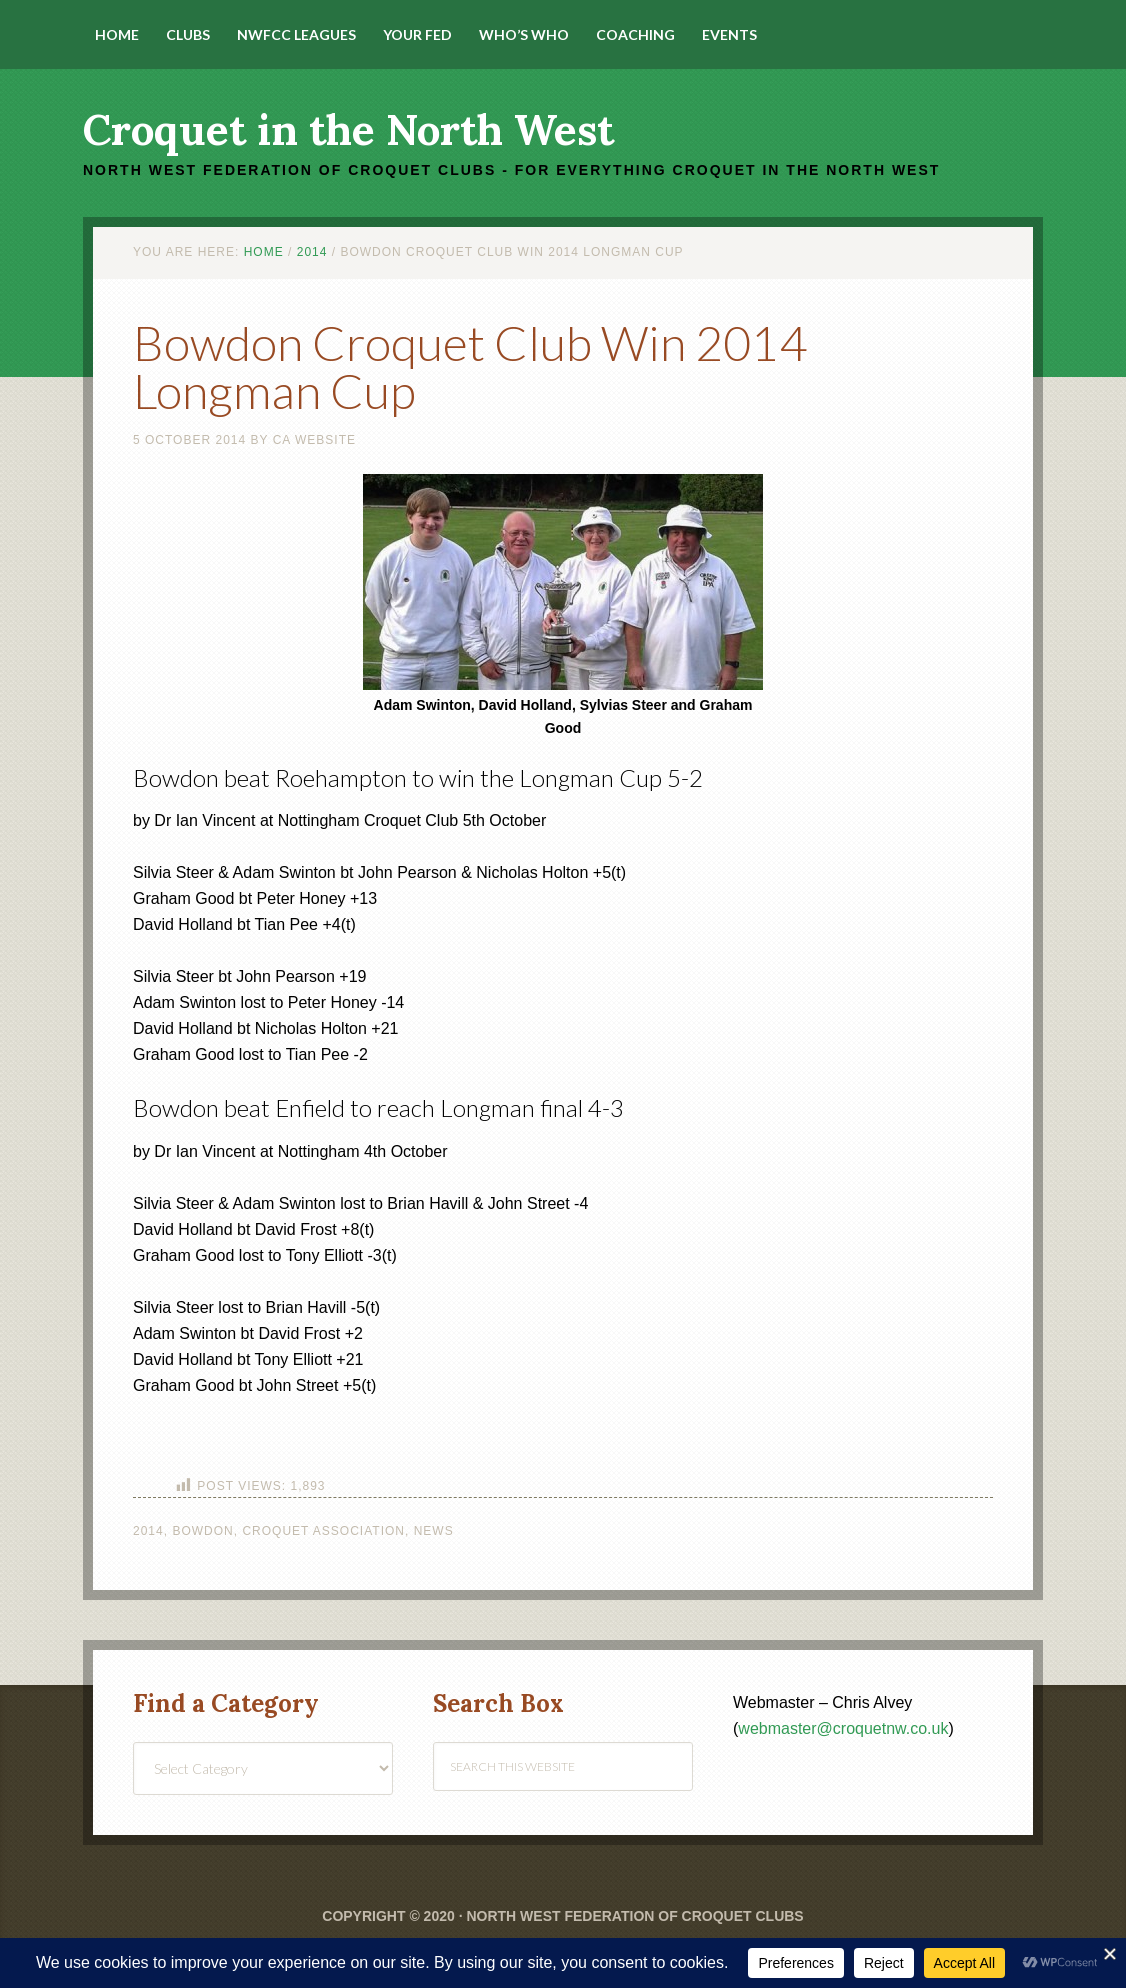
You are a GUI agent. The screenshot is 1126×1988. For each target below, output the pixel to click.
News (434, 1531)
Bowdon (202, 1531)
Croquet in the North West (348, 130)
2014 (148, 1531)
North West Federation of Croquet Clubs (634, 1916)
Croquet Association (323, 1531)
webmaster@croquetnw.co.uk (843, 1728)
